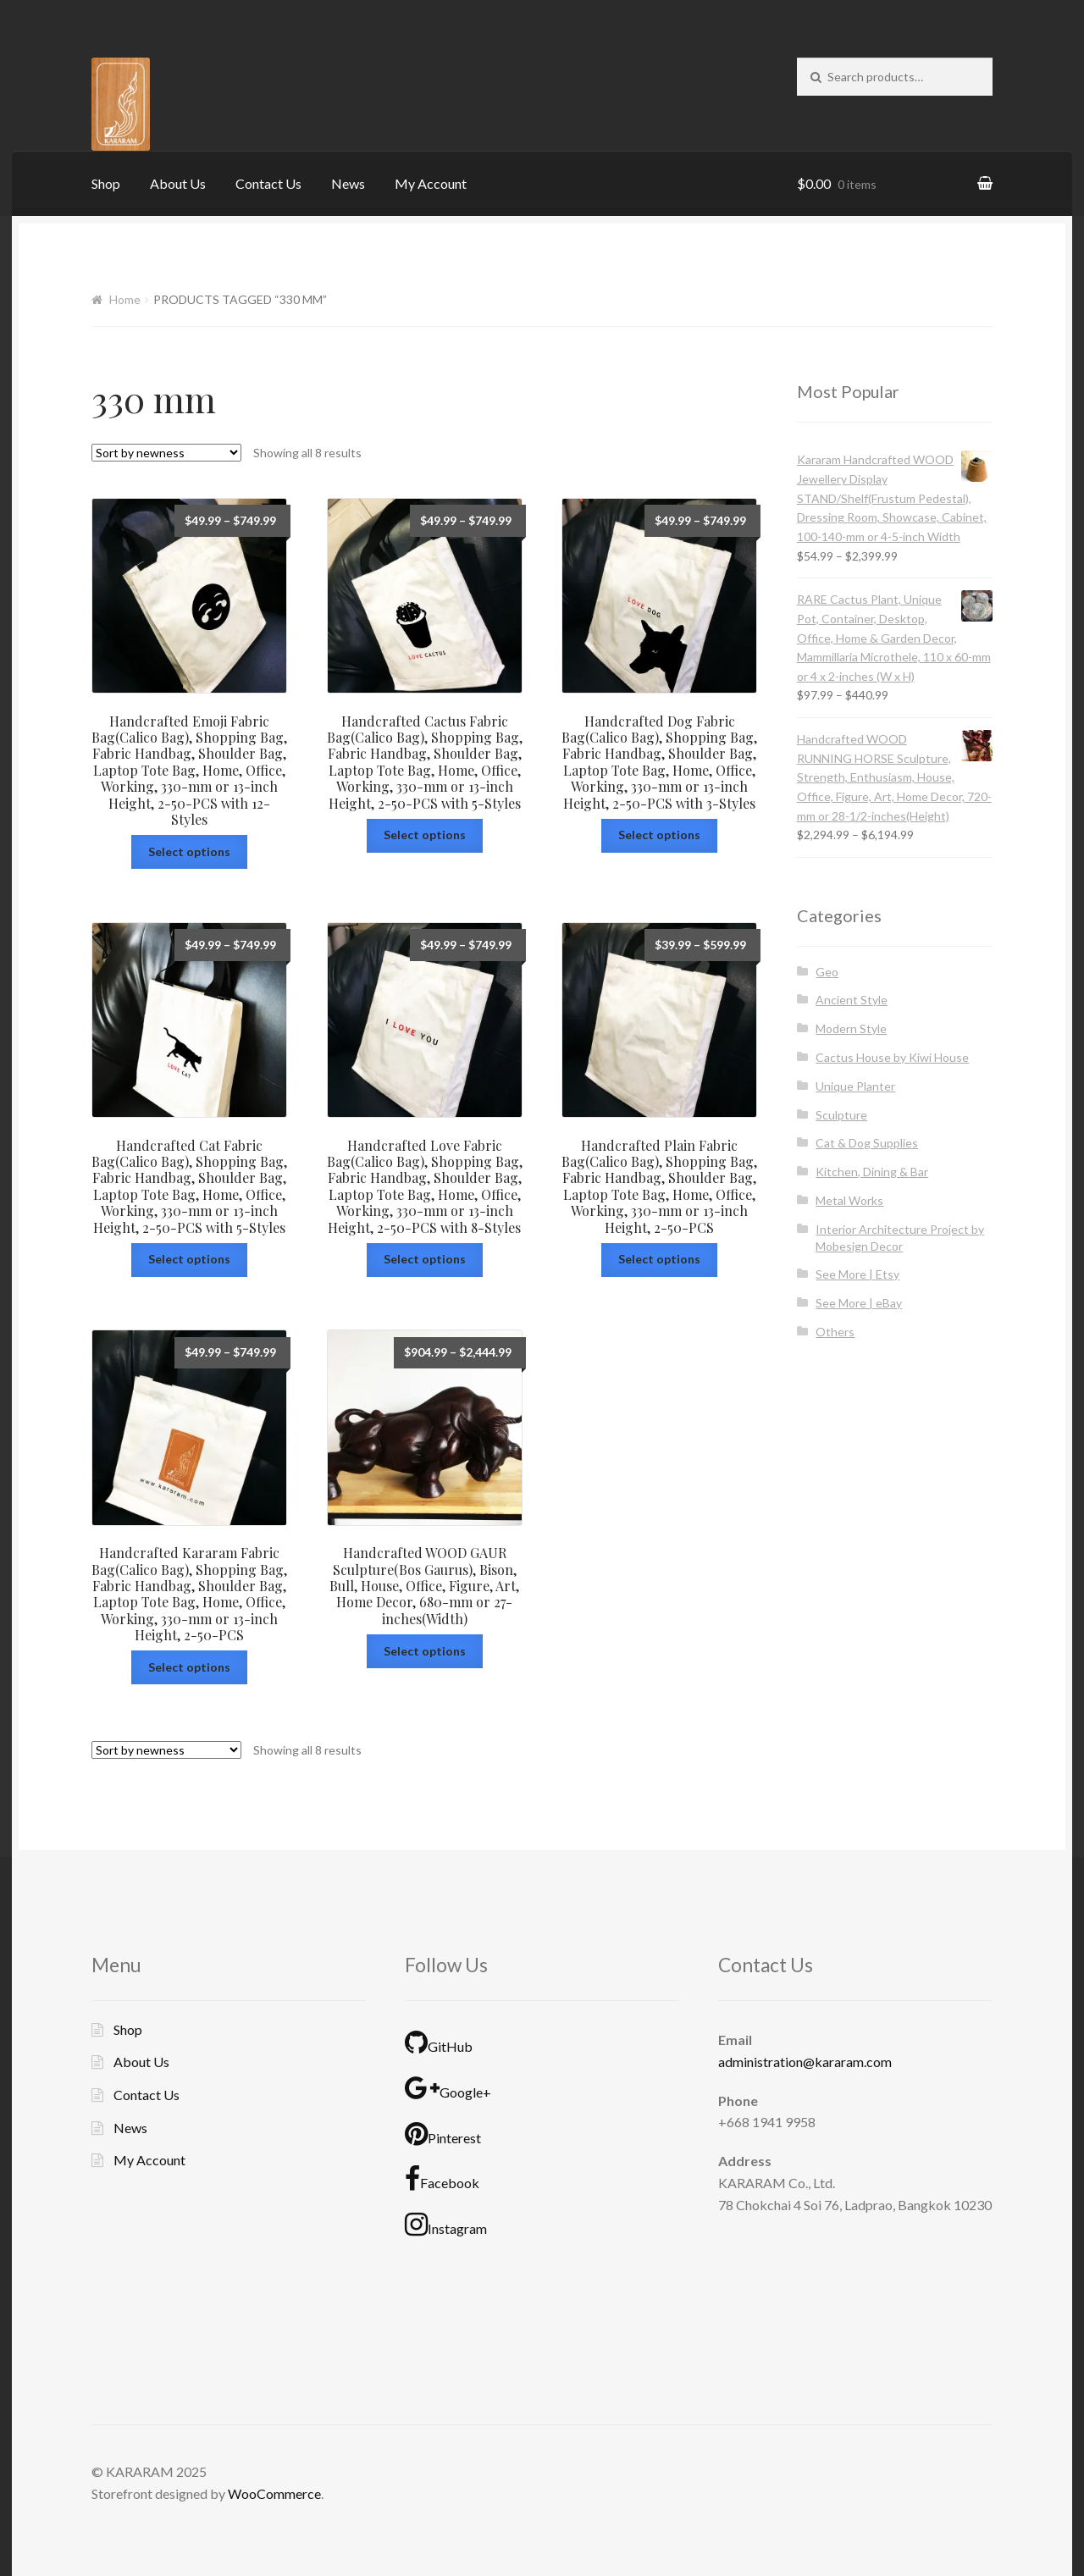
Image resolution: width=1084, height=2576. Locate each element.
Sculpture (841, 1115)
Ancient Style (852, 999)
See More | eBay (859, 1303)
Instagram (446, 2224)
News (348, 183)
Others (835, 1331)
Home (125, 299)
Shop (105, 183)
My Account (431, 183)
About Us (178, 183)
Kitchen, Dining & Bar (872, 1171)
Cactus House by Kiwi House (892, 1057)
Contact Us (268, 183)
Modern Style (851, 1028)
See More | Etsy (857, 1274)
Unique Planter (855, 1086)
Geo (827, 972)
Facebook (442, 2178)
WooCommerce (274, 2493)
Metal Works (849, 1200)
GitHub (439, 2042)
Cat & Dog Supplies (867, 1143)
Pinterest (443, 2134)
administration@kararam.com (805, 2062)
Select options (189, 851)
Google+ (448, 2088)
